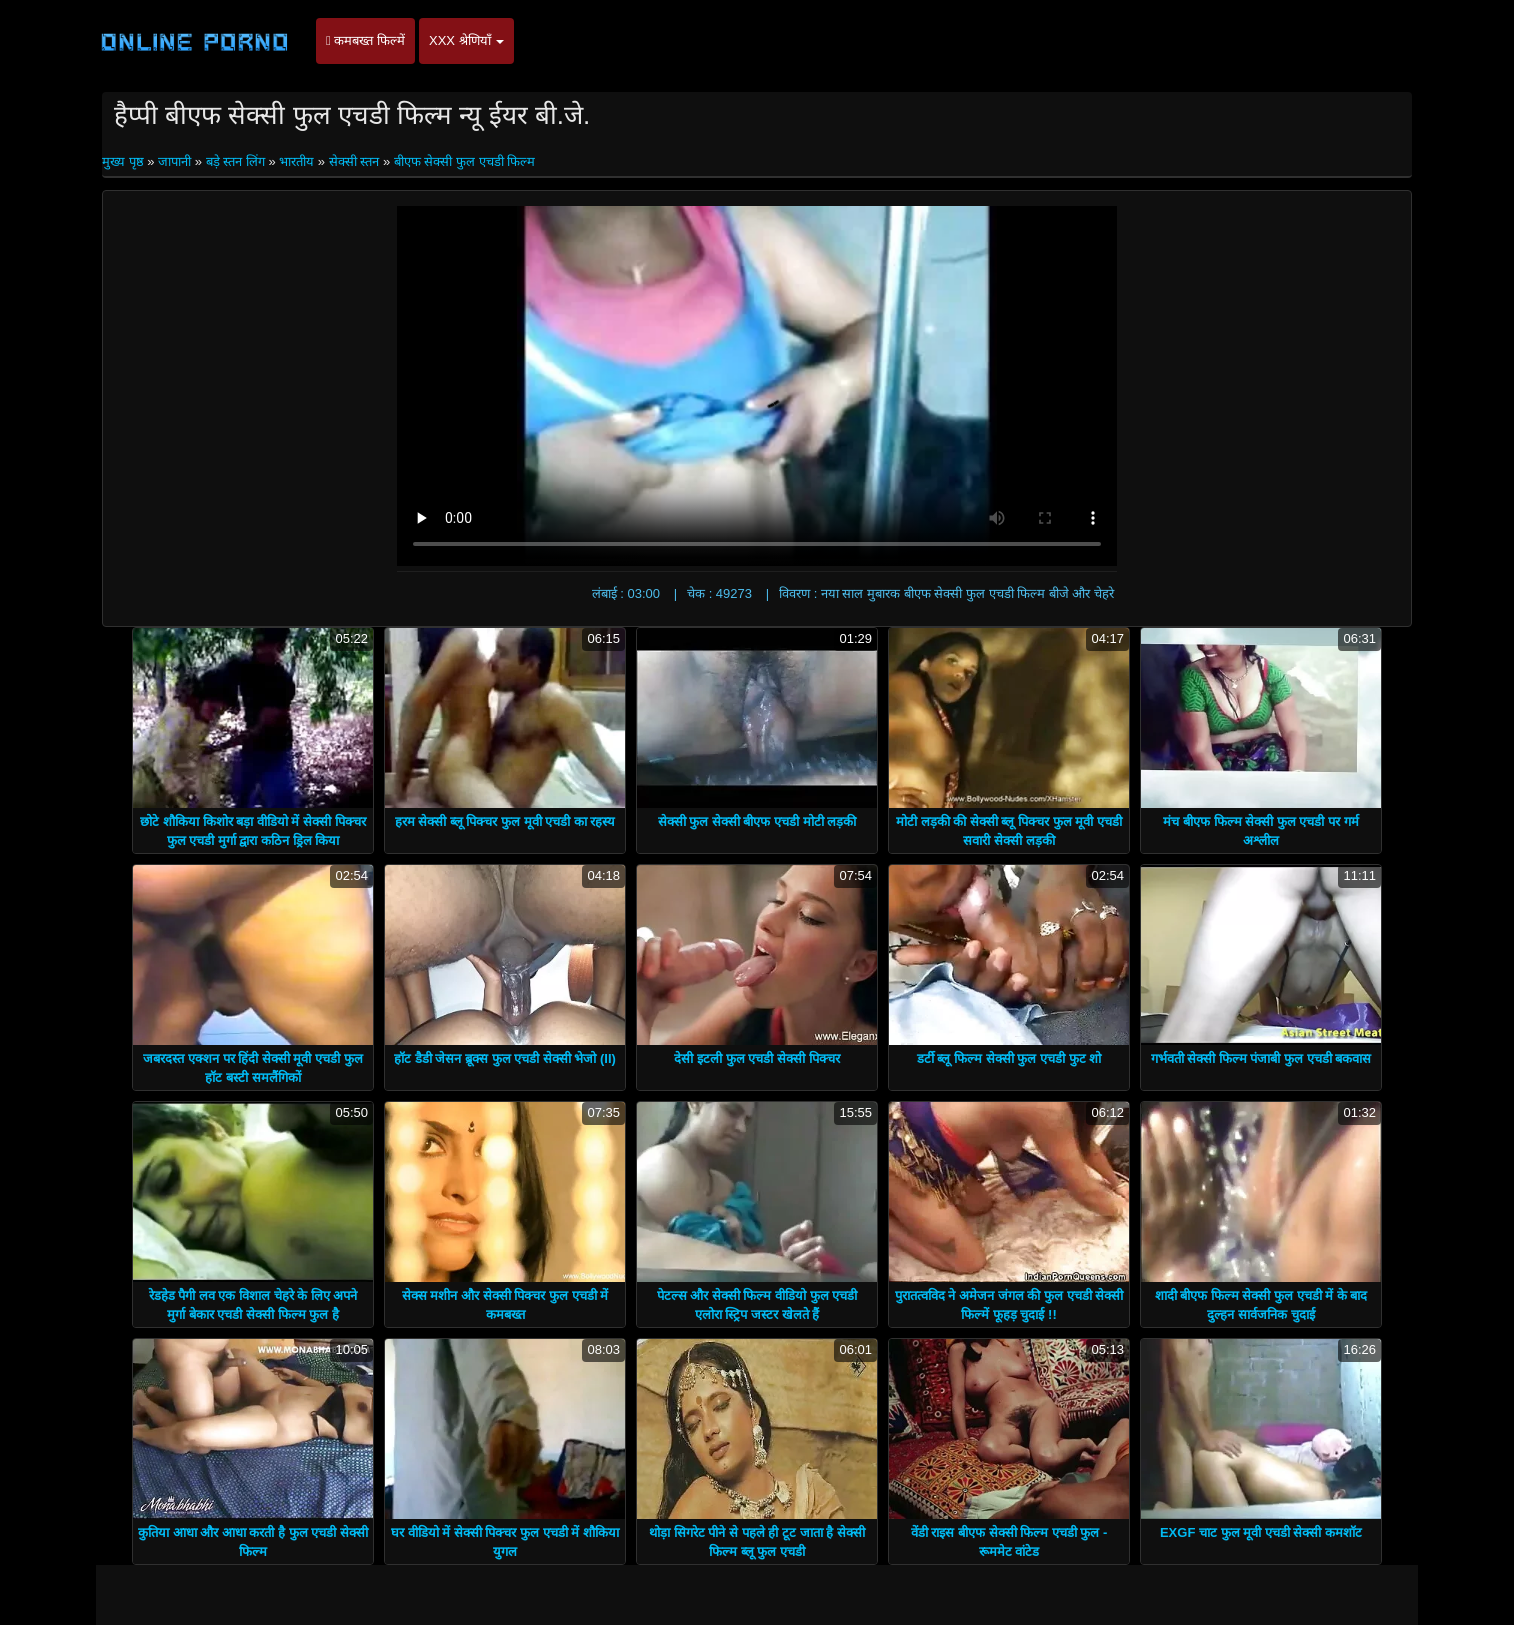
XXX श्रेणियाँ (466, 40)
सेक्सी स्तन (354, 161)
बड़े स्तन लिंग (235, 161)
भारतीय (296, 161)
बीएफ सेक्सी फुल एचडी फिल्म (464, 161)
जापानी (174, 161)
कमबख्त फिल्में (365, 40)
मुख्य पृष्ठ (124, 161)
